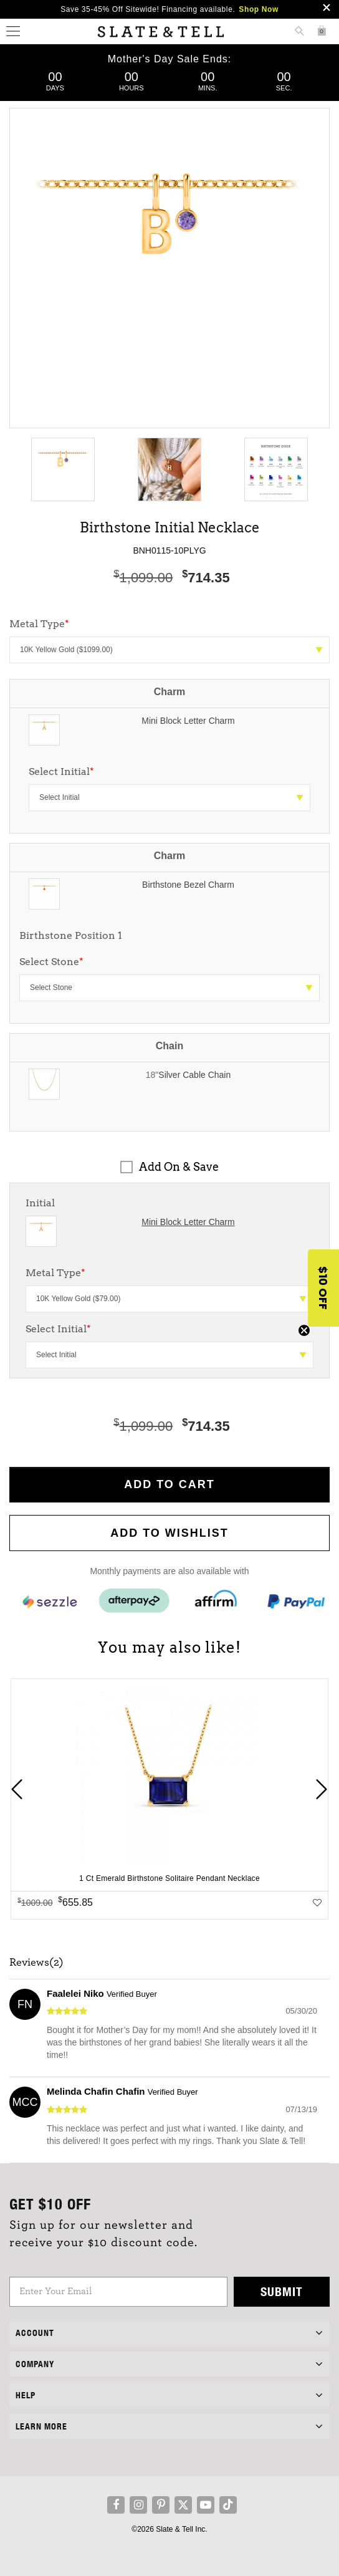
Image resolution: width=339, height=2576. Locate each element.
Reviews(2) (36, 1962)
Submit (281, 2291)
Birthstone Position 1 (70, 935)
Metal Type (55, 1273)
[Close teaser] (304, 1330)
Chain (169, 1045)
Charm (170, 691)
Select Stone (51, 962)
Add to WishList (169, 1533)
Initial (40, 1203)
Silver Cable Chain (194, 1075)
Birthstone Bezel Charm (188, 885)
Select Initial (61, 771)
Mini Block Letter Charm (187, 721)
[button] (323, 1288)
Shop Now (258, 9)
